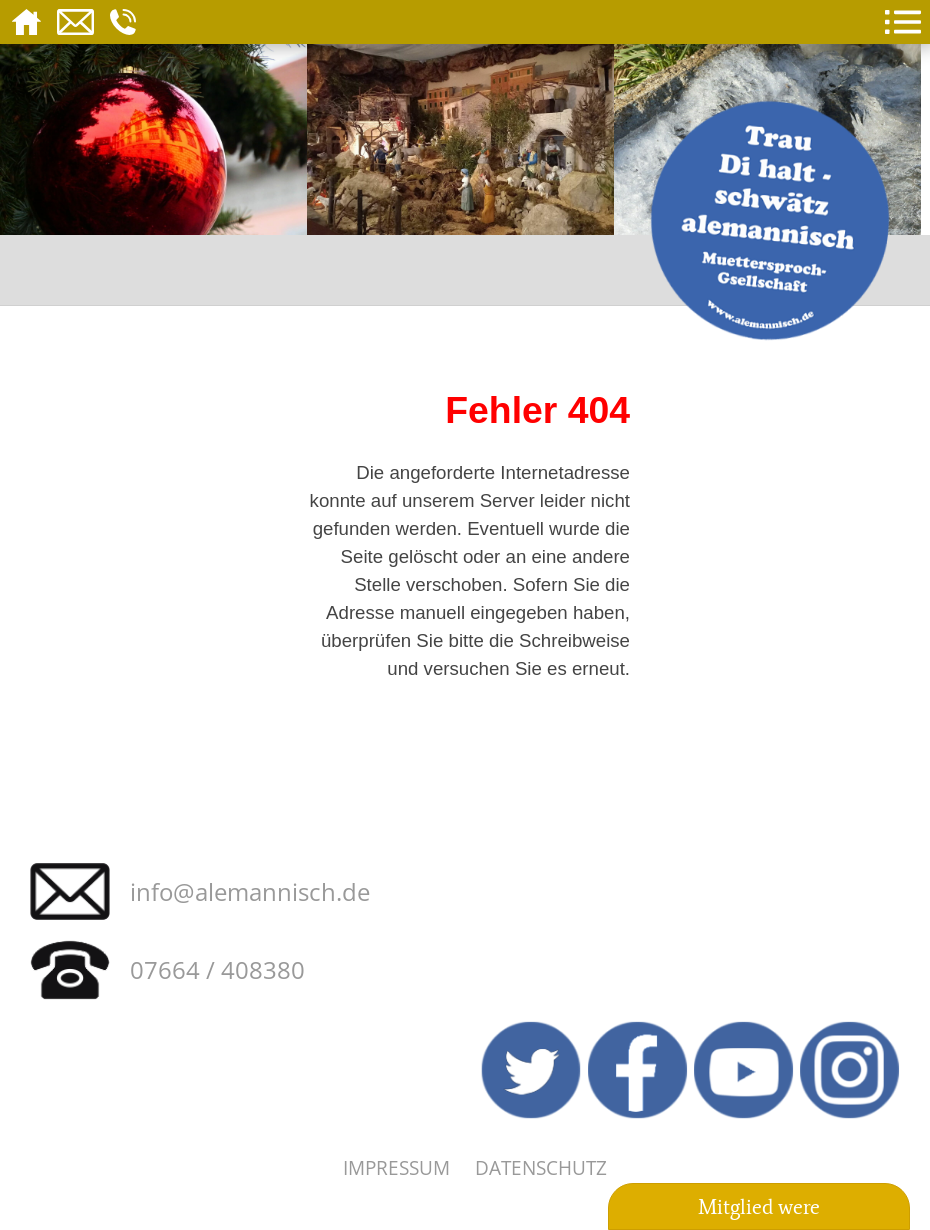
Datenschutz (541, 1167)
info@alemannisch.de (250, 891)
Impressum (396, 1167)
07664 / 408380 (217, 969)
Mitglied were (759, 1207)
